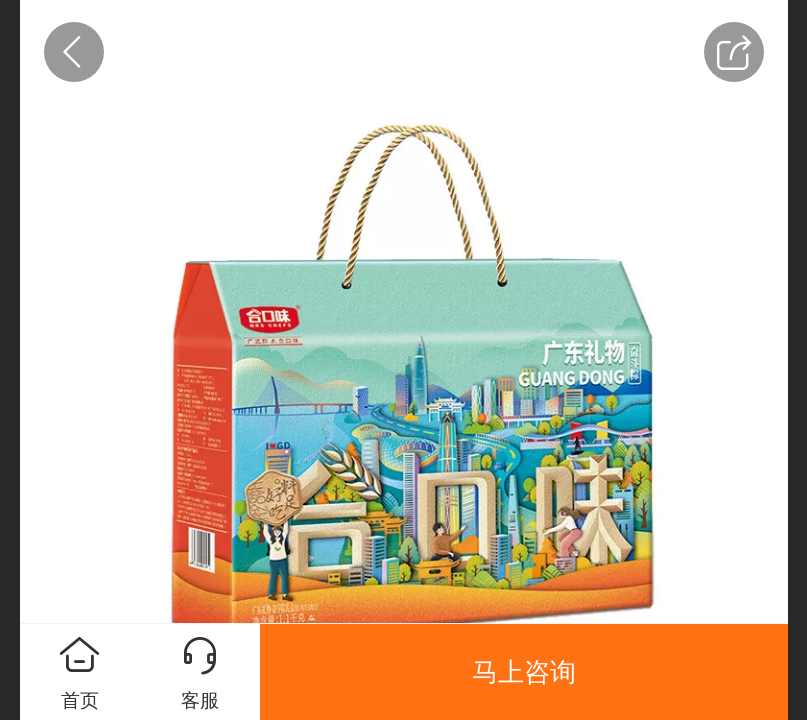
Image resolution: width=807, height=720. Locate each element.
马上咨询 (524, 672)
